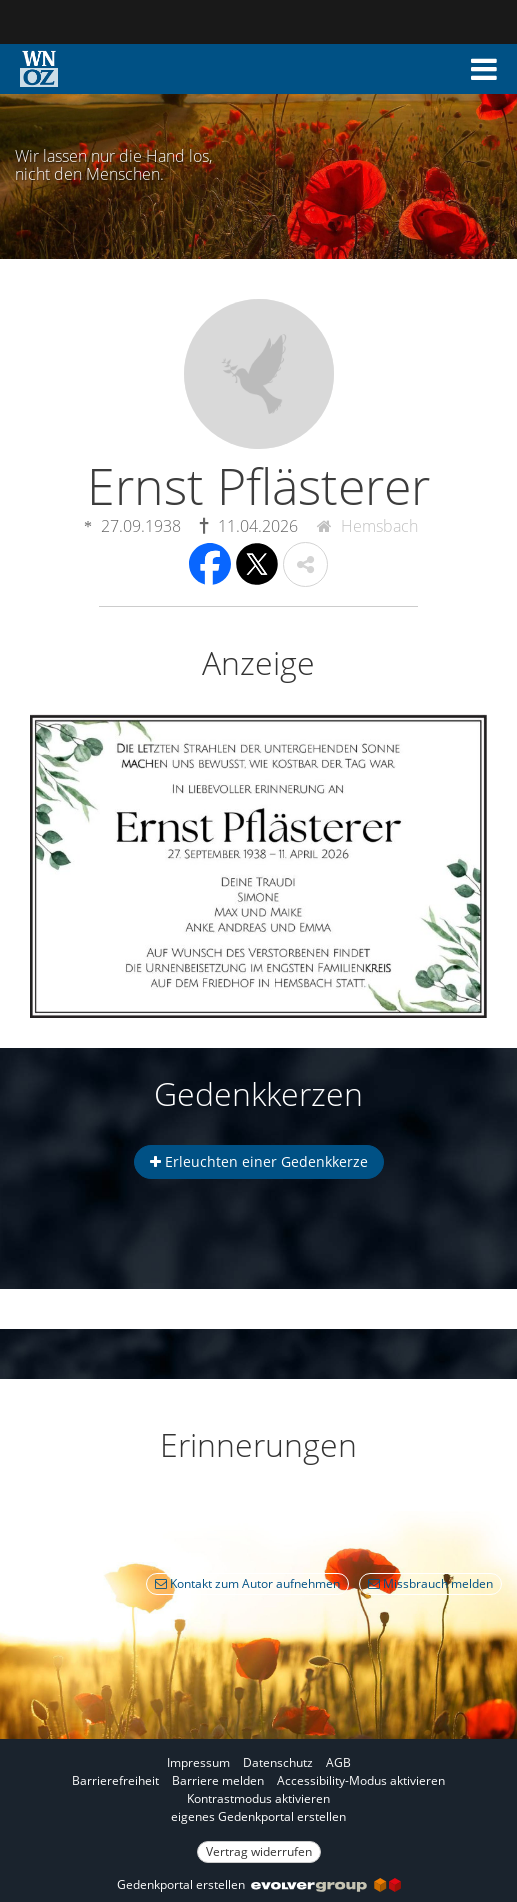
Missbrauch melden (430, 1583)
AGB (338, 1762)
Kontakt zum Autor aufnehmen (247, 1583)
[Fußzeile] (258, 1806)
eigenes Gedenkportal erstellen (258, 1816)
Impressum (198, 1762)
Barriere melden (218, 1780)
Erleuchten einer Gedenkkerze (259, 1161)
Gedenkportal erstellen (259, 1884)
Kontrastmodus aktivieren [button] (258, 1798)
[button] (484, 69)
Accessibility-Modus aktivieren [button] (361, 1780)
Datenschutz (278, 1762)
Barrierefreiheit (115, 1780)
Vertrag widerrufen (259, 1851)
